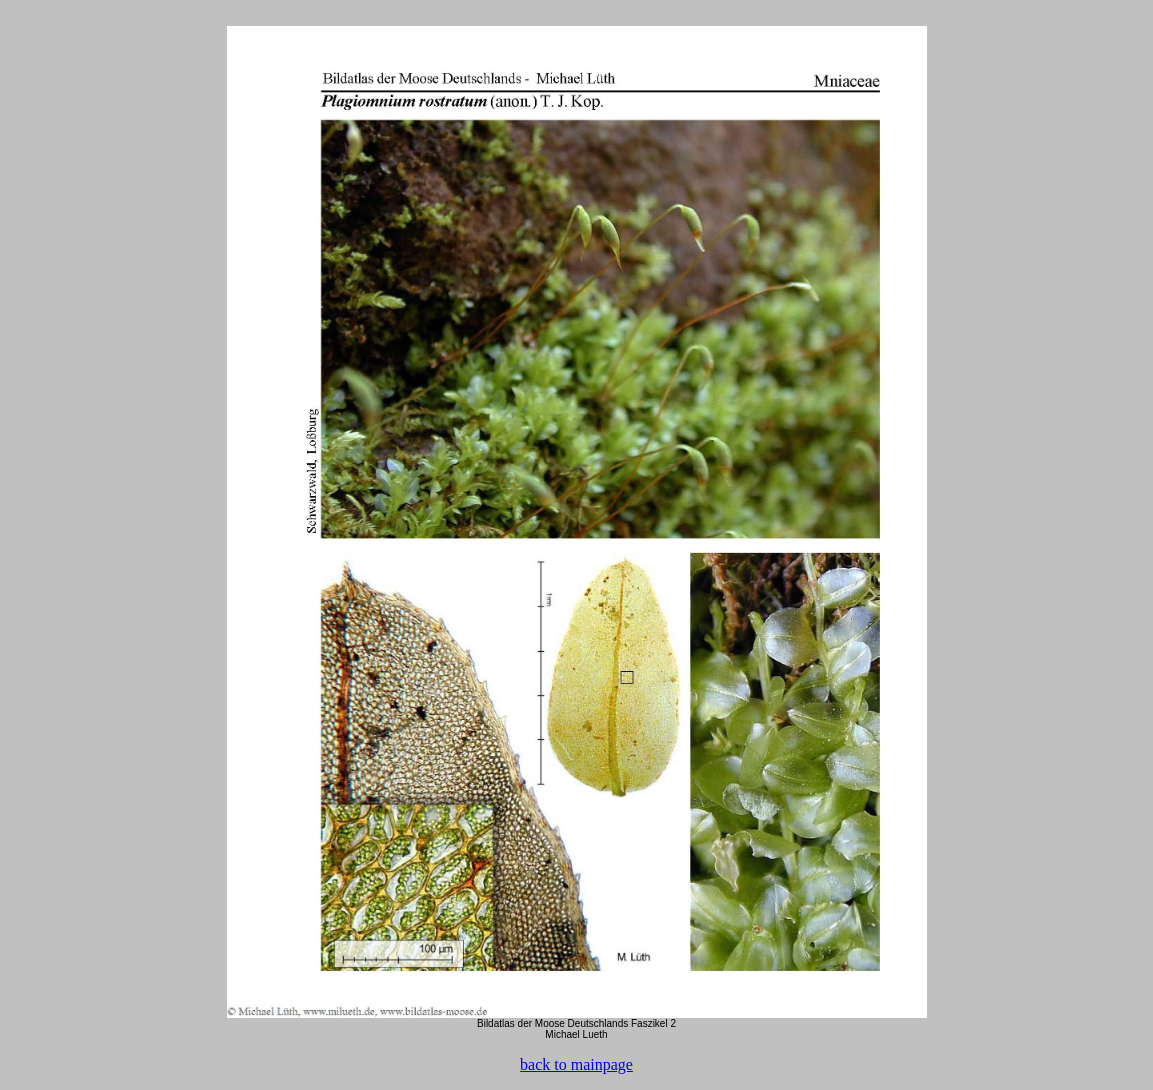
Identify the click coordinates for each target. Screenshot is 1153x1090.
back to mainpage (576, 1064)
